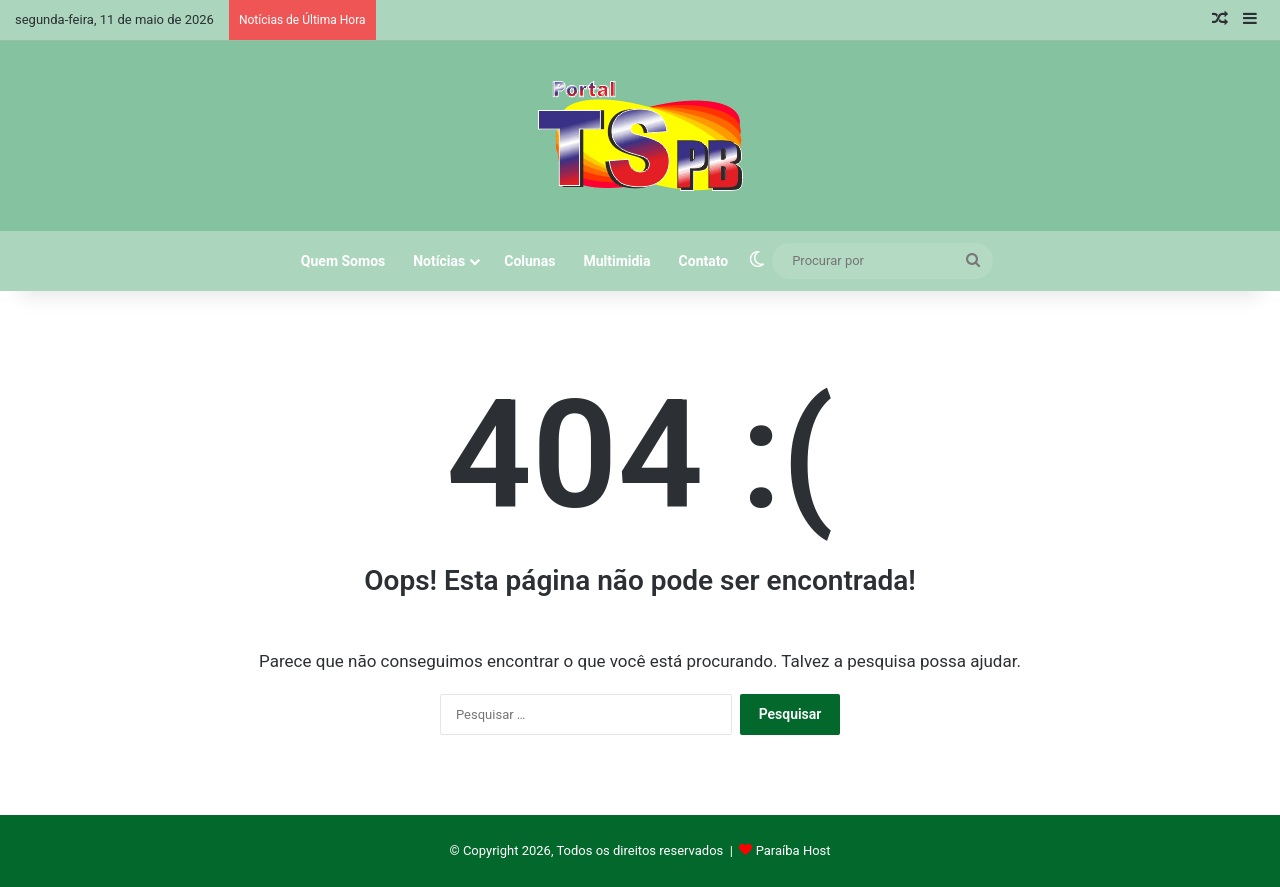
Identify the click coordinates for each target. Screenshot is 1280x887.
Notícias (439, 261)
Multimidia (616, 261)
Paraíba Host (793, 850)
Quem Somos (343, 261)
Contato (704, 261)
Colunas (529, 261)
